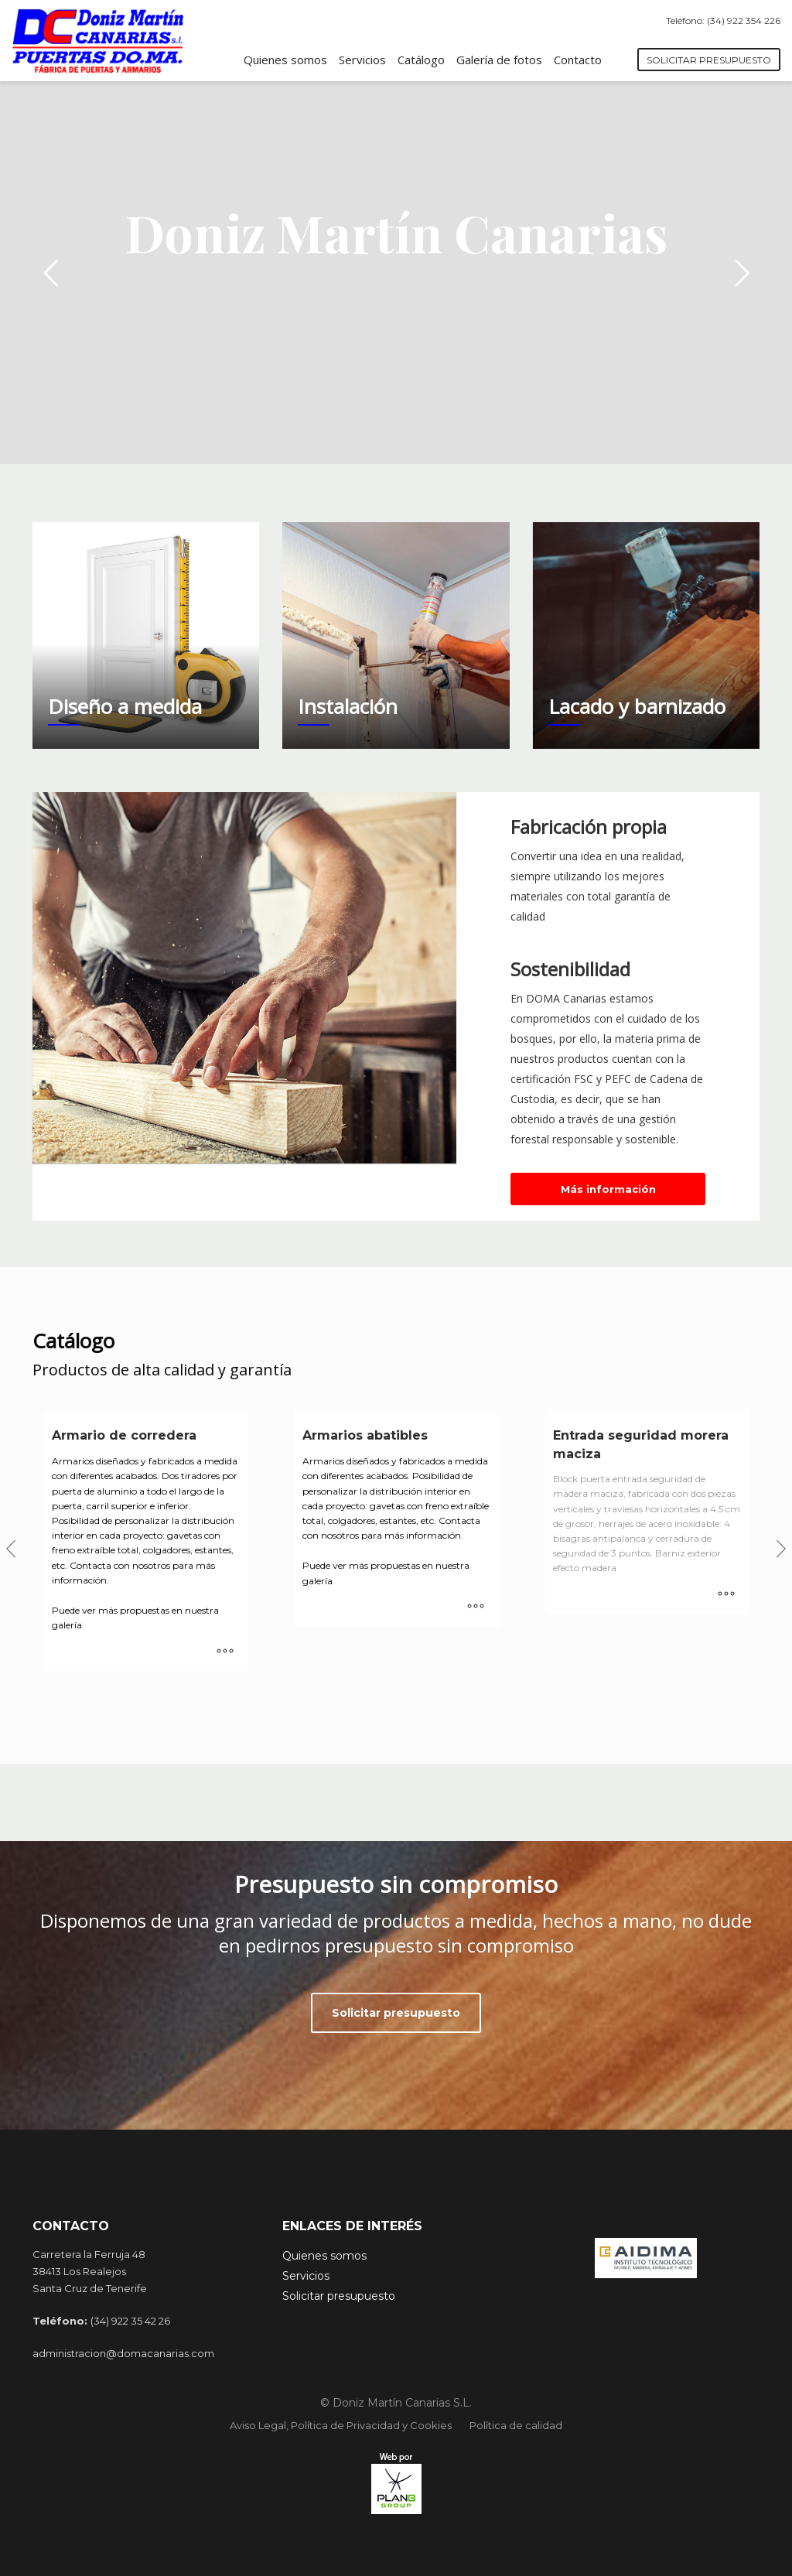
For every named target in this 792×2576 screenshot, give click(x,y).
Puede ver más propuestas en (118, 1610)
